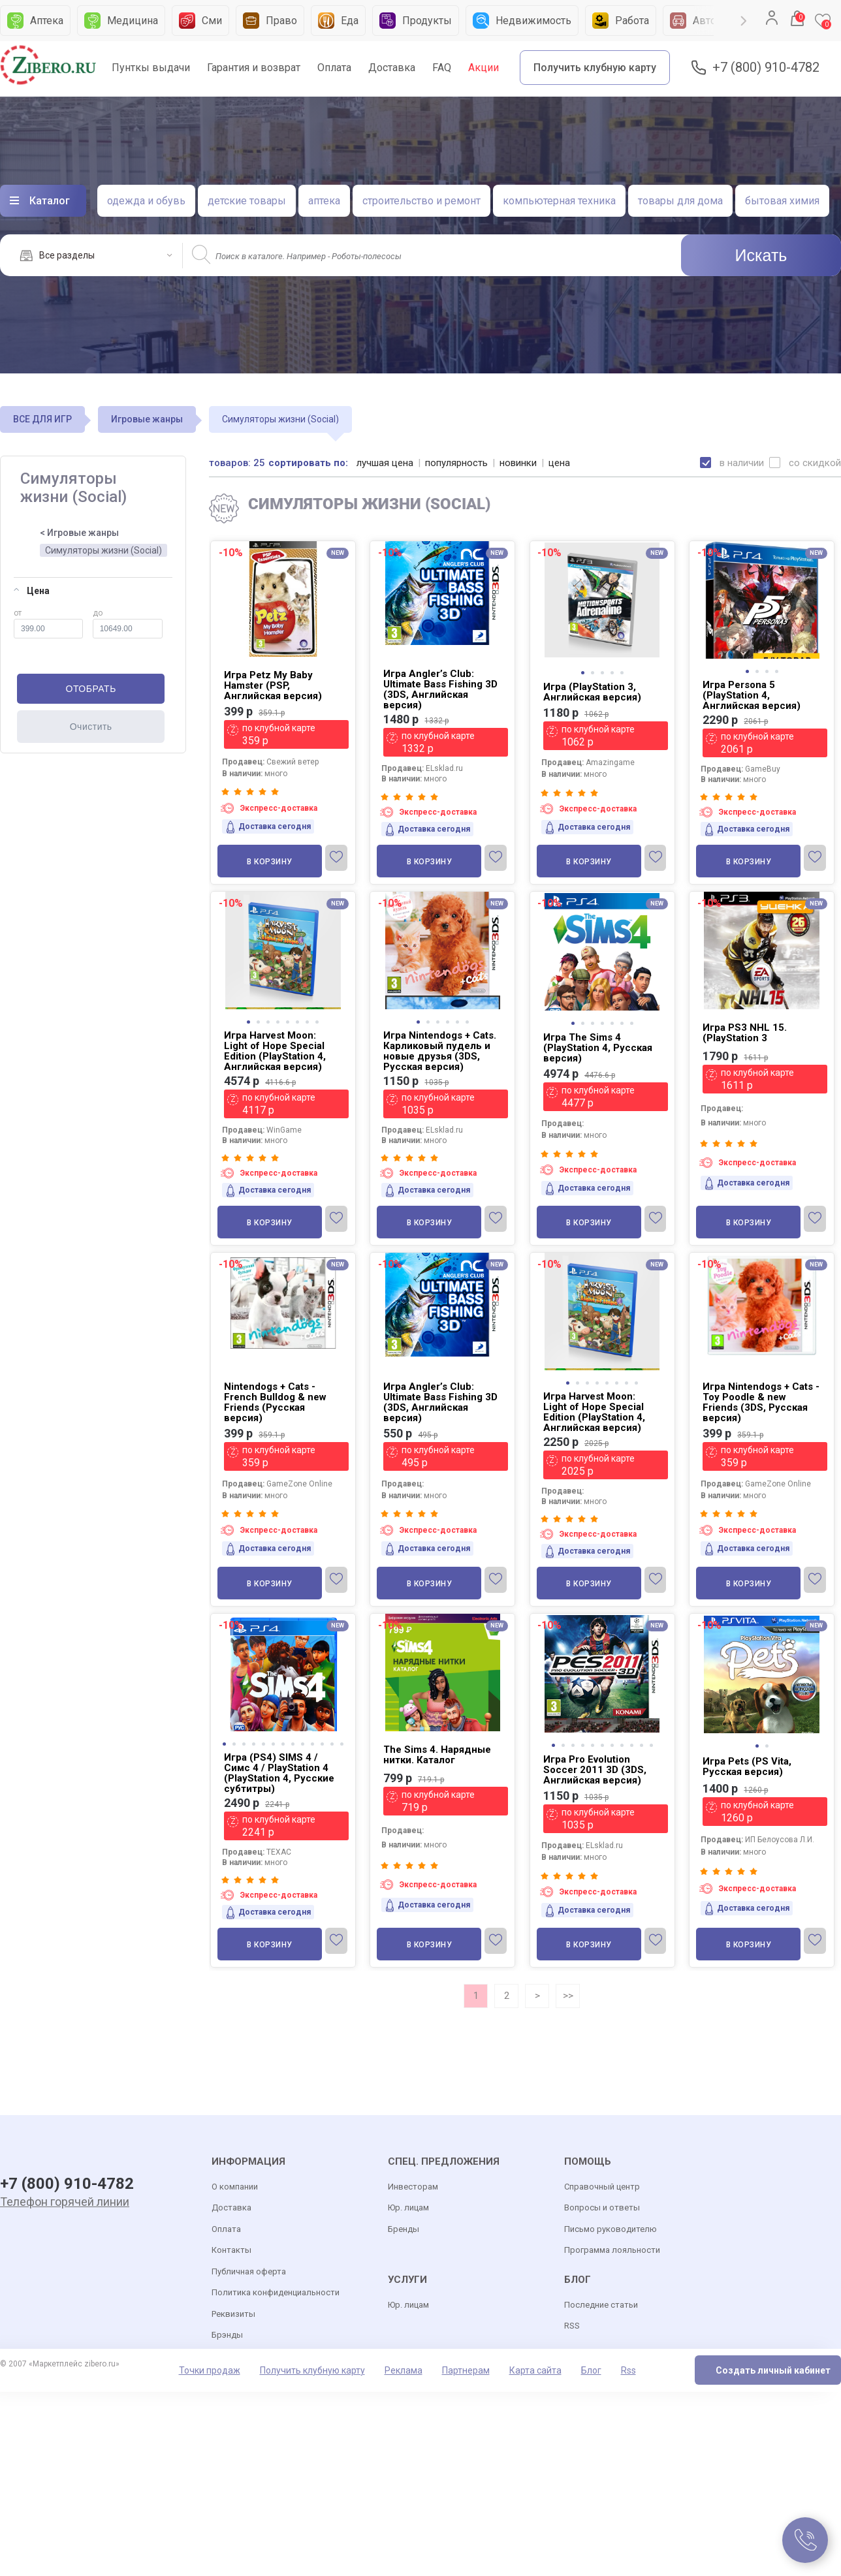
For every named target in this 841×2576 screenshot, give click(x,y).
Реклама (403, 2370)
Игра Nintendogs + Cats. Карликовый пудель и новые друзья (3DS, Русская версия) (439, 1051)
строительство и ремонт (421, 201)
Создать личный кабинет (773, 2370)
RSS (572, 2326)
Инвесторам (413, 2186)
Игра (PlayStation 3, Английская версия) (592, 692)
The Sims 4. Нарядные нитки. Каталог (437, 1755)
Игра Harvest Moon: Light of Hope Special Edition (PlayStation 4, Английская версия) (275, 1051)
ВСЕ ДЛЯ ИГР (42, 419)
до (128, 623)
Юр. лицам (408, 2207)
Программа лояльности (612, 2250)
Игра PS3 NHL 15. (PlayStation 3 (745, 1033)
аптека (324, 201)
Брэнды (227, 2335)
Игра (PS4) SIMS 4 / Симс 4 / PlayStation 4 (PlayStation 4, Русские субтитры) (279, 1773)
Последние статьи (601, 2305)
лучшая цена (385, 463)
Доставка (391, 67)
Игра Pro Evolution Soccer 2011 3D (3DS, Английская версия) (594, 1769)
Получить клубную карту (594, 67)
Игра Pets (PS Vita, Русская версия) (747, 1766)
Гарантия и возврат (253, 67)
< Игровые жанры (79, 532)
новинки (518, 463)
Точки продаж (209, 2370)
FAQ (441, 67)
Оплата (334, 67)
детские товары (247, 201)
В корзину (270, 861)
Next (744, 21)
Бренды (403, 2229)
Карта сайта (535, 2370)
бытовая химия (782, 201)
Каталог (49, 201)
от (48, 623)
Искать (761, 255)
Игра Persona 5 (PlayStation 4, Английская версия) (752, 695)
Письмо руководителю (610, 2229)
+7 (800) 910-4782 (765, 67)
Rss (628, 2370)
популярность (456, 463)
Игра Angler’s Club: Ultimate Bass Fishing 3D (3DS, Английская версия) (440, 689)
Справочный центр (602, 2186)
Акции (483, 67)
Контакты (231, 2250)
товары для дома (680, 201)
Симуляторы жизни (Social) (103, 550)
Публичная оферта (249, 2271)
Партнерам (466, 2370)
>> (568, 1996)
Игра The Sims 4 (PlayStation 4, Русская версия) (597, 1047)
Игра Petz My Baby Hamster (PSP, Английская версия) (273, 685)
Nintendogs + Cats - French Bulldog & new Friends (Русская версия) (275, 1402)
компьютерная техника (559, 201)
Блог (591, 2370)
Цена (32, 591)
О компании (235, 2186)
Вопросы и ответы (602, 2207)
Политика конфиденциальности (276, 2292)
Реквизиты (233, 2314)
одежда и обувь (146, 201)
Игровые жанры (147, 419)
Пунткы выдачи (151, 67)
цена (559, 463)
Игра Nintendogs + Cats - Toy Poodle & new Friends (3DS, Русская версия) (761, 1402)
